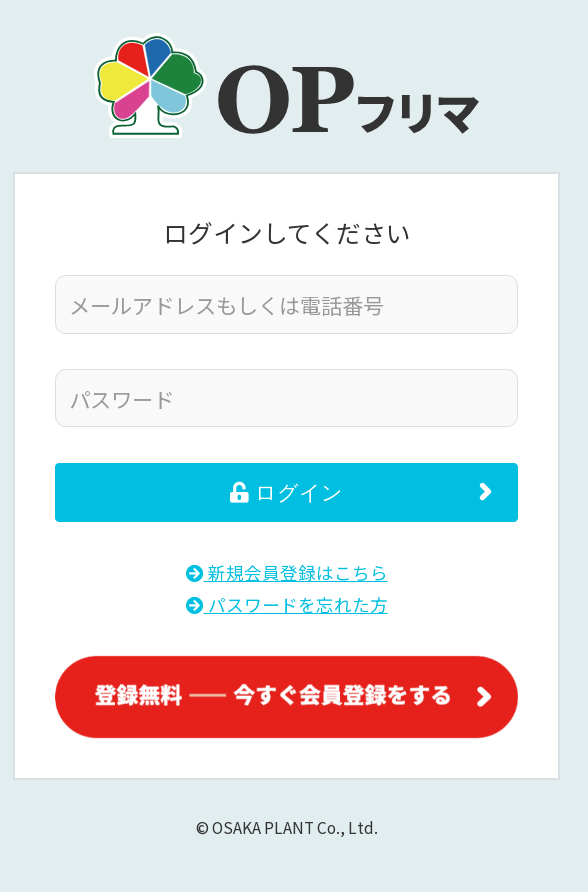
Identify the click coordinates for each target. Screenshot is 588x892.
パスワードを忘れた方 (287, 604)
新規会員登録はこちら (287, 572)
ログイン (286, 492)
